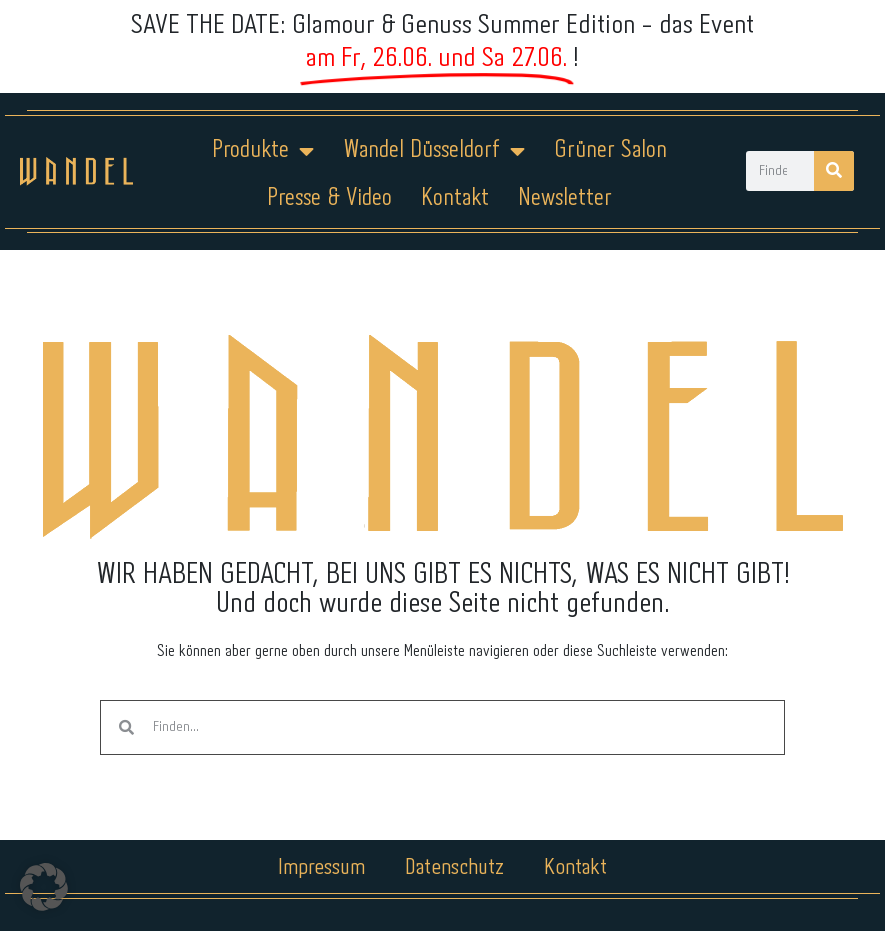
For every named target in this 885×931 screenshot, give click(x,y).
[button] (44, 887)
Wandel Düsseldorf (434, 151)
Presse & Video (329, 198)
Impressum (321, 868)
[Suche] (834, 171)
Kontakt (455, 198)
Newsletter (565, 198)
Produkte (263, 151)
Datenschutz (454, 868)
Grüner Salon (610, 150)
